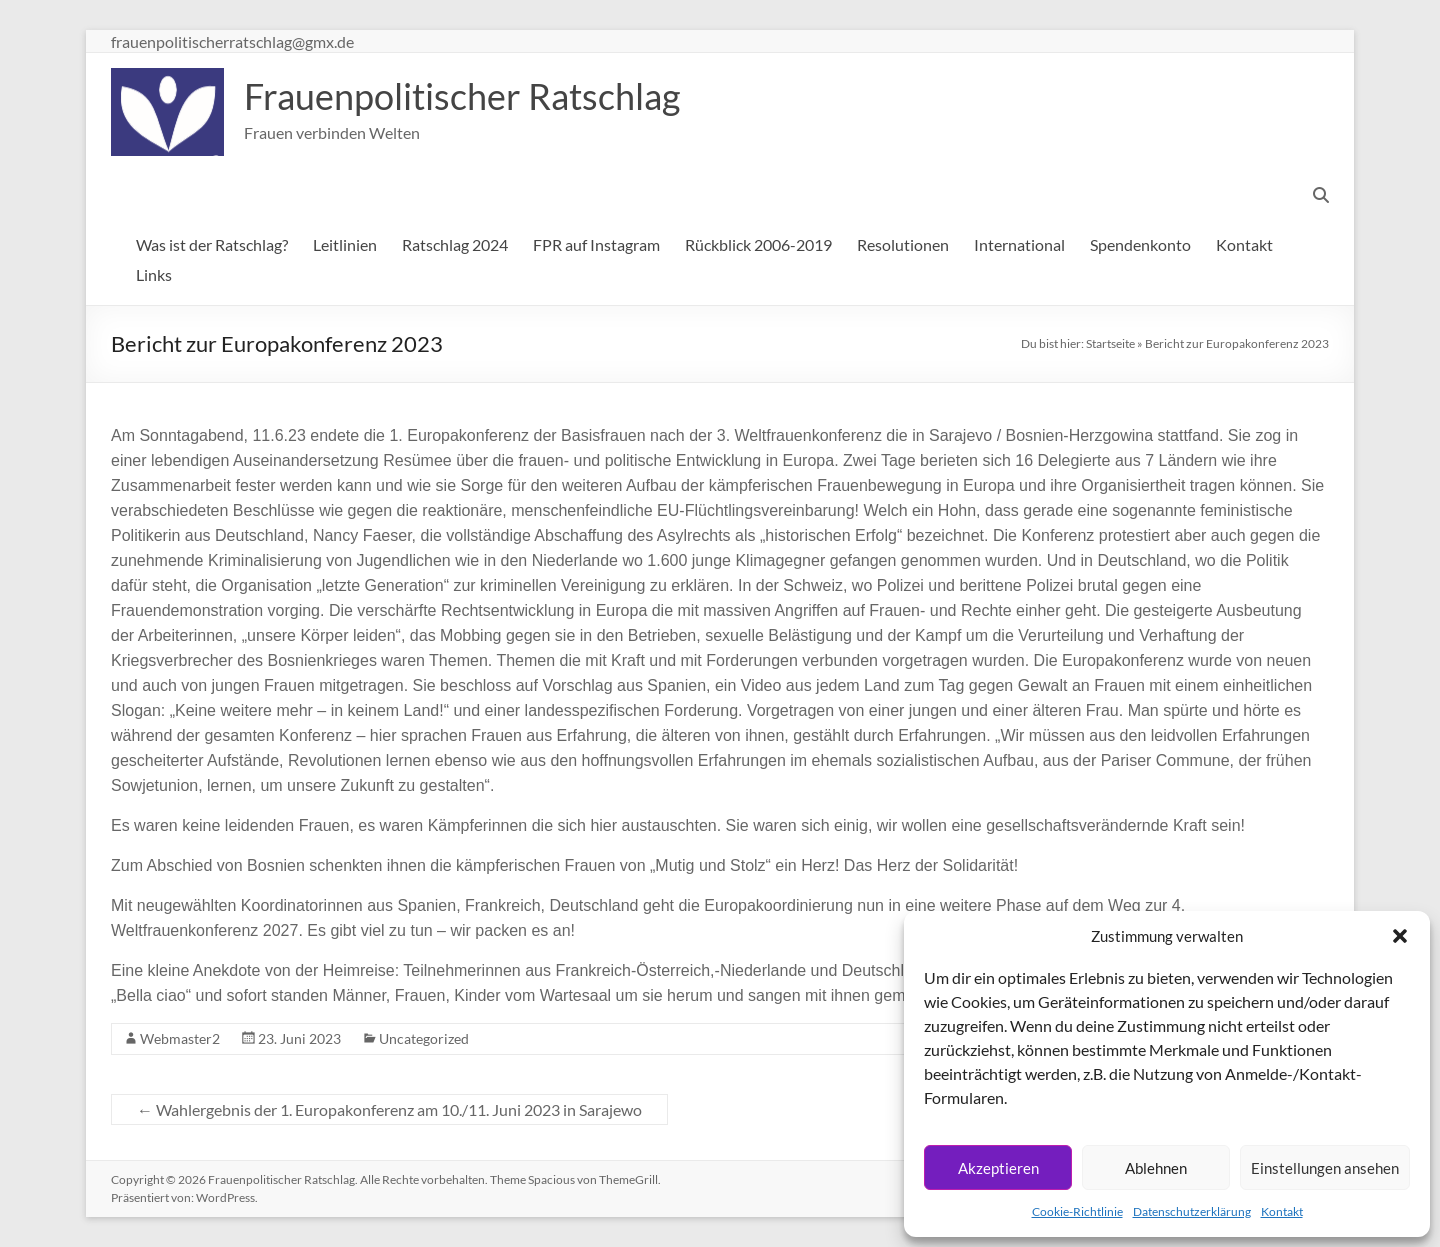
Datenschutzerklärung (1192, 1211)
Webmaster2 (180, 1038)
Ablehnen (1156, 1168)
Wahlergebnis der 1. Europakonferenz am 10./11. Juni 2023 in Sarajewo (389, 1109)
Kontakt (1282, 1211)
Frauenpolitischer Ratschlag (462, 96)
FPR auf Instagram (596, 244)
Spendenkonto (1140, 244)
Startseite (1110, 343)
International (1019, 244)
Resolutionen (903, 244)
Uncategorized (424, 1038)
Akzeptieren (998, 1168)
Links (154, 274)
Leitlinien (345, 244)
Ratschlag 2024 (455, 244)
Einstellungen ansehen (1325, 1168)
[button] (1400, 936)
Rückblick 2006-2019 (758, 244)
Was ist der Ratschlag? (212, 244)
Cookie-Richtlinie (1077, 1211)
